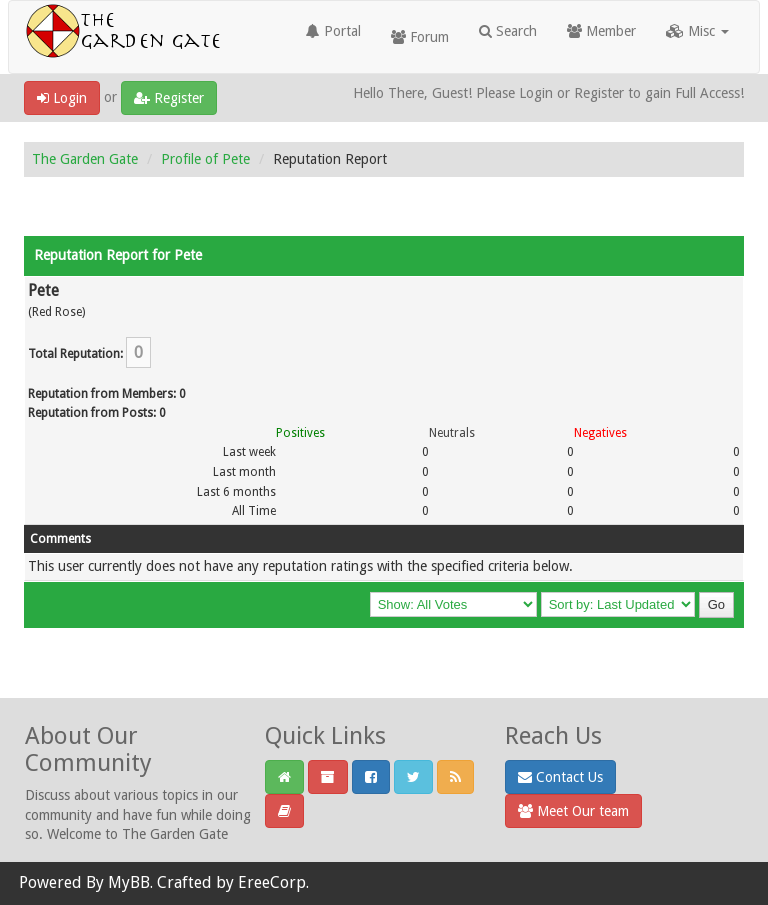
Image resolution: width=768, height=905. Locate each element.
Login (62, 98)
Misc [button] (697, 31)
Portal (333, 31)
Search (508, 31)
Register (169, 98)
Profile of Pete (205, 159)
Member (601, 31)
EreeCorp (272, 882)
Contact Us (560, 777)
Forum (420, 37)
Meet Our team (573, 811)
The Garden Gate (85, 159)
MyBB (129, 882)
